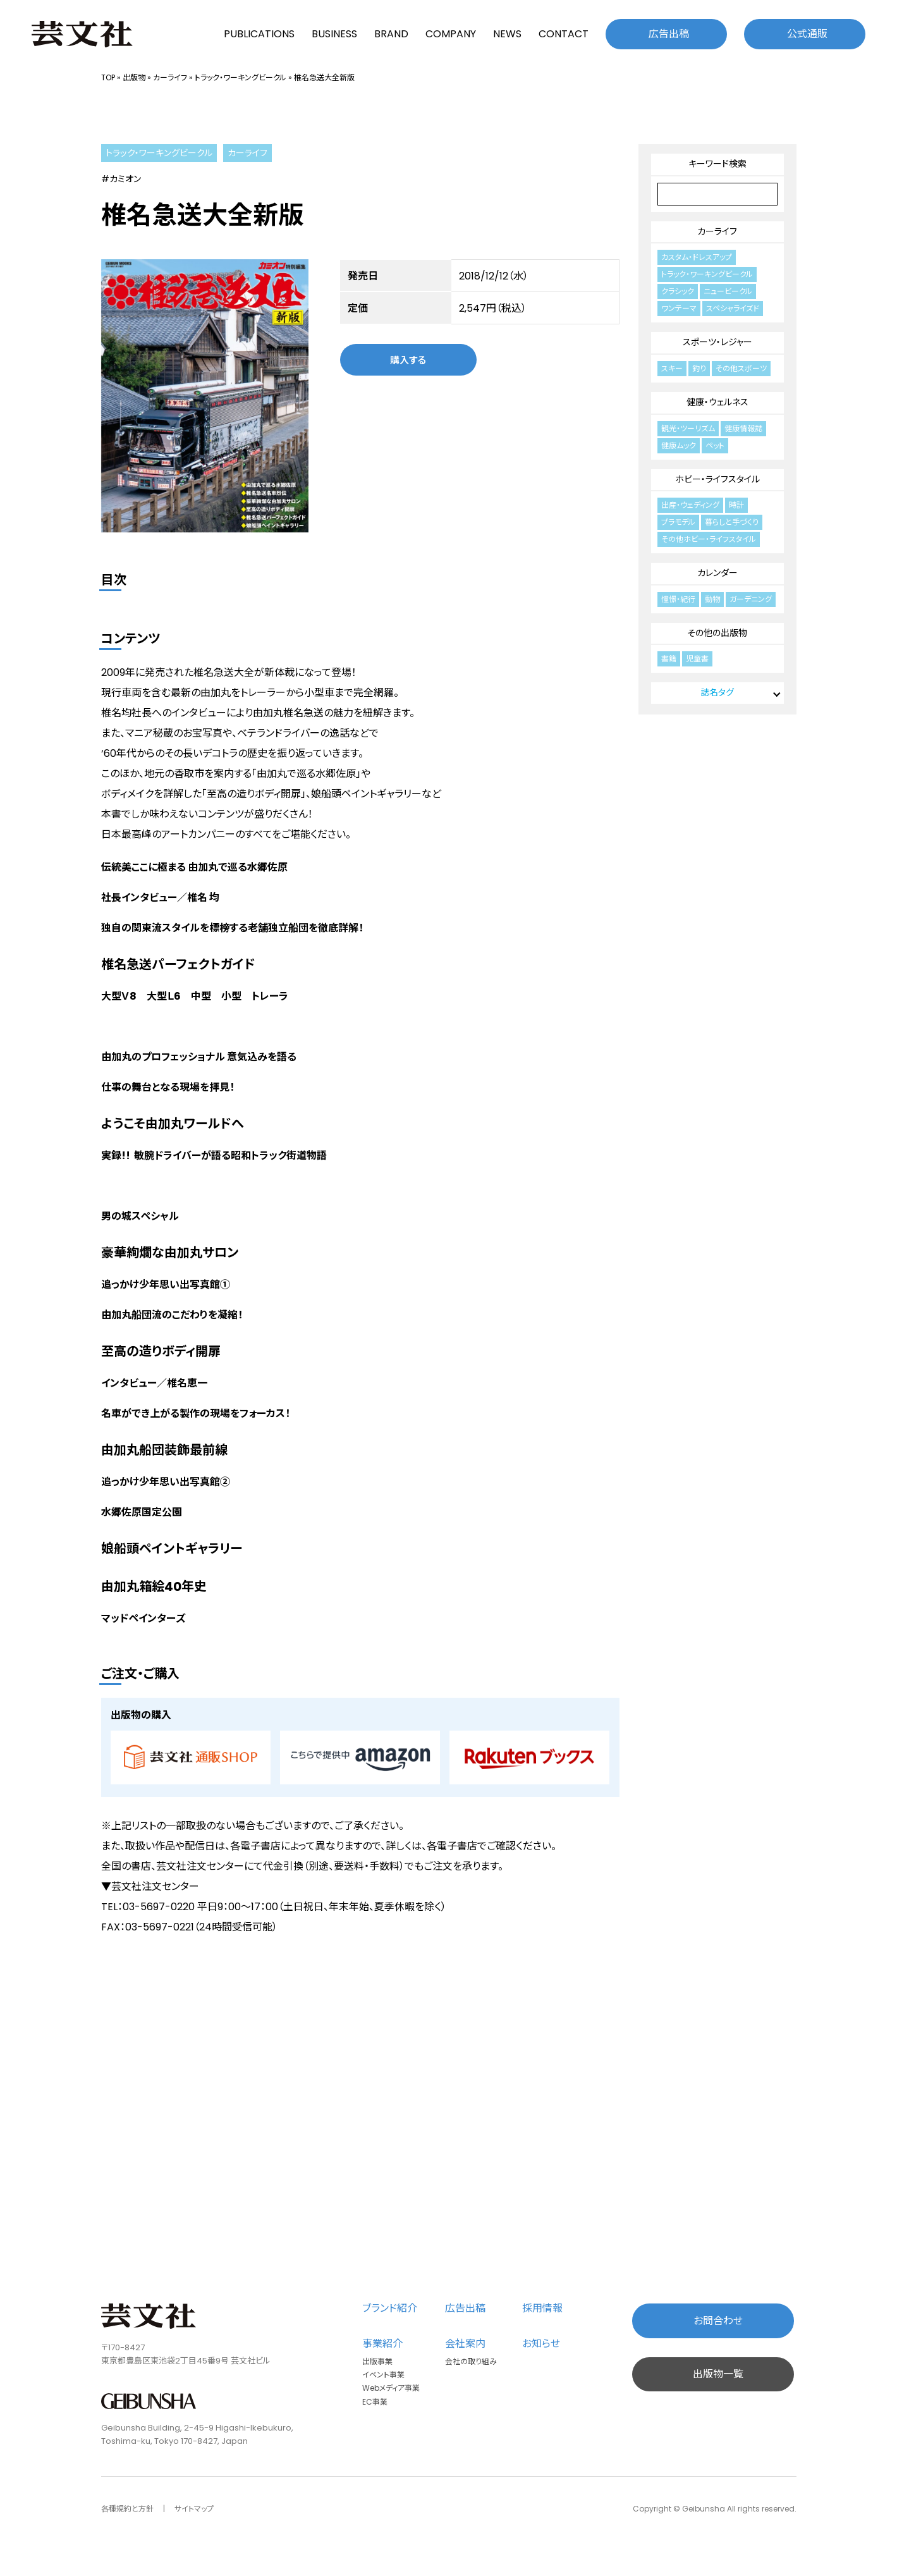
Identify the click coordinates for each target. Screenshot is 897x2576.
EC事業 (374, 2401)
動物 (712, 599)
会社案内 (465, 2343)
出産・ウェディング (690, 505)
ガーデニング (750, 599)
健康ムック (678, 445)
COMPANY (450, 34)
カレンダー (717, 573)
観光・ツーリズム (688, 428)
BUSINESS (334, 34)
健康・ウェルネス (717, 402)
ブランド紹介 (389, 2308)
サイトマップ (194, 2508)
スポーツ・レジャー (717, 342)
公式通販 (807, 34)
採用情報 (542, 2308)
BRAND (391, 34)
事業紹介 (382, 2343)
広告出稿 (669, 34)
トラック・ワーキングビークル (240, 77)
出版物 (134, 77)
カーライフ (170, 77)
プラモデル (678, 522)
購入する (408, 359)
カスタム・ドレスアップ (696, 257)
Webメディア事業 (391, 2388)
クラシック (677, 291)
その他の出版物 (717, 633)
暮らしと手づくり (732, 522)
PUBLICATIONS (259, 34)
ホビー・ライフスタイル (717, 479)
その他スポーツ (741, 368)
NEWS (507, 34)
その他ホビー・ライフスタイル (708, 539)
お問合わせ (718, 2321)
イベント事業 (383, 2374)
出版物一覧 (718, 2374)
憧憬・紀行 (678, 599)
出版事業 (377, 2361)
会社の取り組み (471, 2361)
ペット (714, 445)
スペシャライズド (732, 308)
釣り (699, 368)
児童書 (697, 658)
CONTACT (564, 34)
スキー (672, 368)
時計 (736, 505)
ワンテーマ (679, 308)
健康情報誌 (743, 428)
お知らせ (541, 2343)
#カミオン (121, 179)
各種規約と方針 (127, 2508)
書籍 (668, 658)
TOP (108, 77)
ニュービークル (728, 291)
